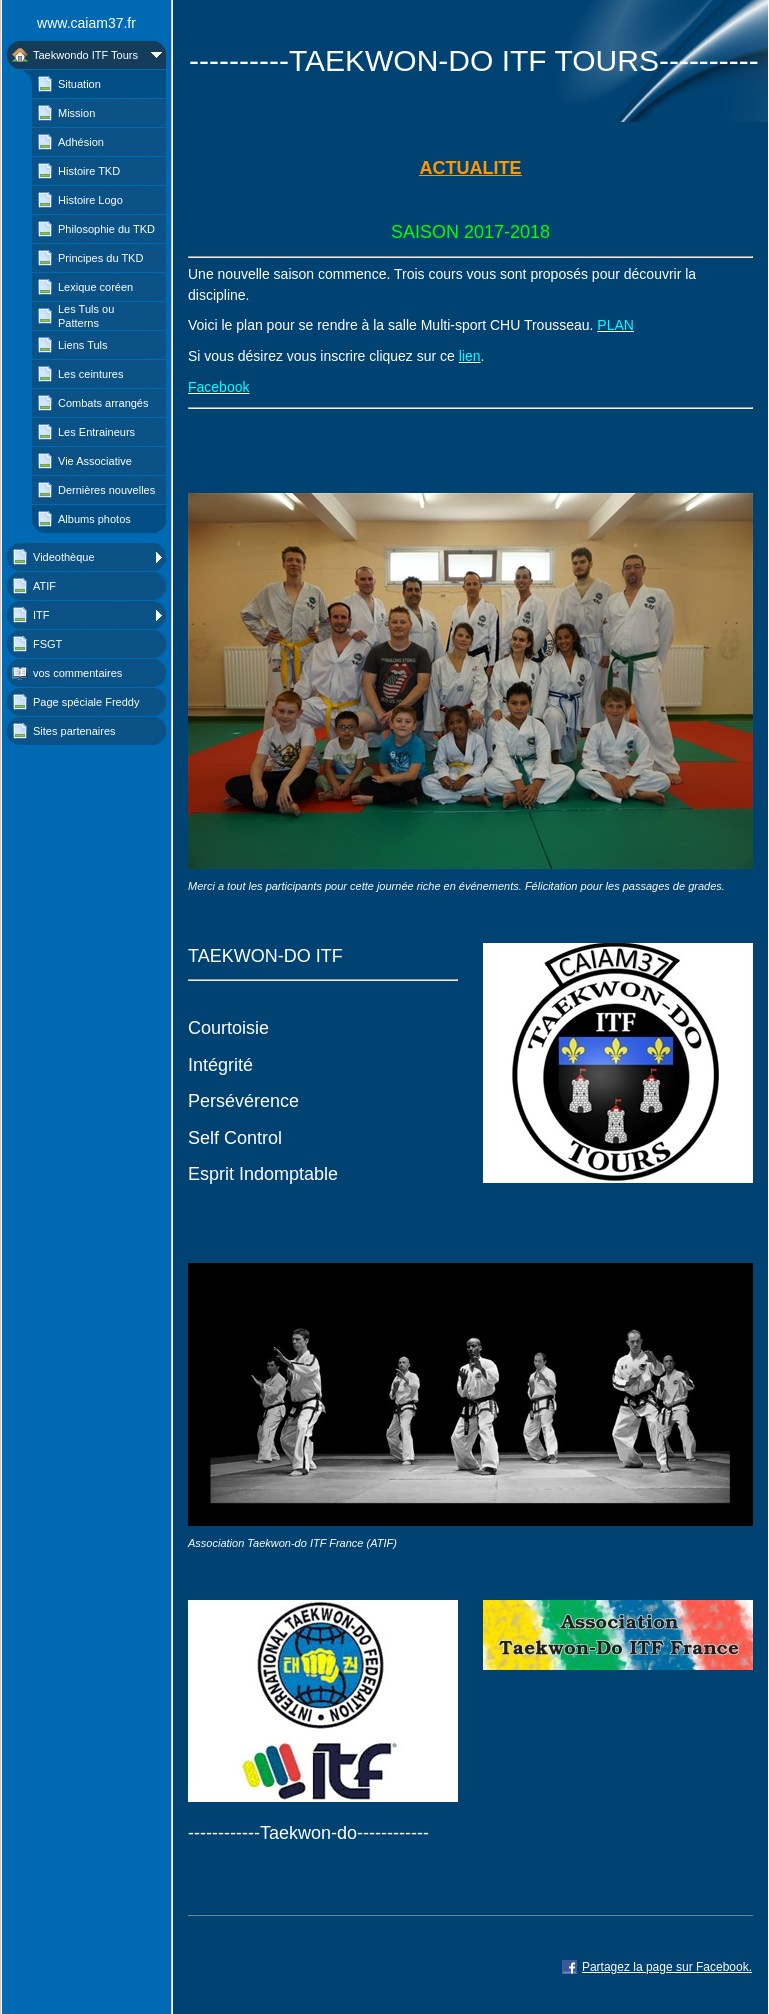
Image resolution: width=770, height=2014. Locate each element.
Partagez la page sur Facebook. (667, 1967)
